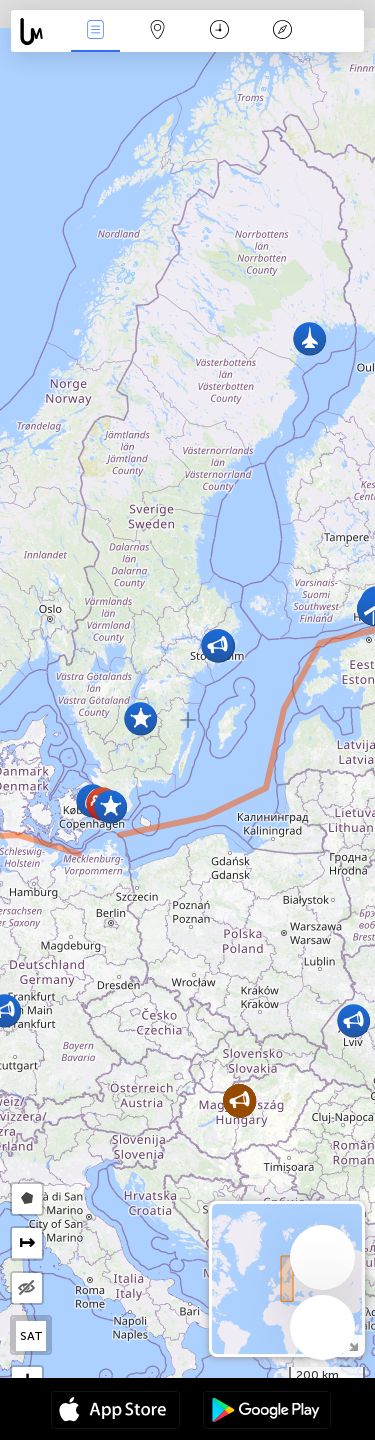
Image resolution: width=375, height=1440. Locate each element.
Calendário (219, 31)
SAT (31, 1336)
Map (158, 31)
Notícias (95, 31)
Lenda (282, 31)
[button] (217, 645)
